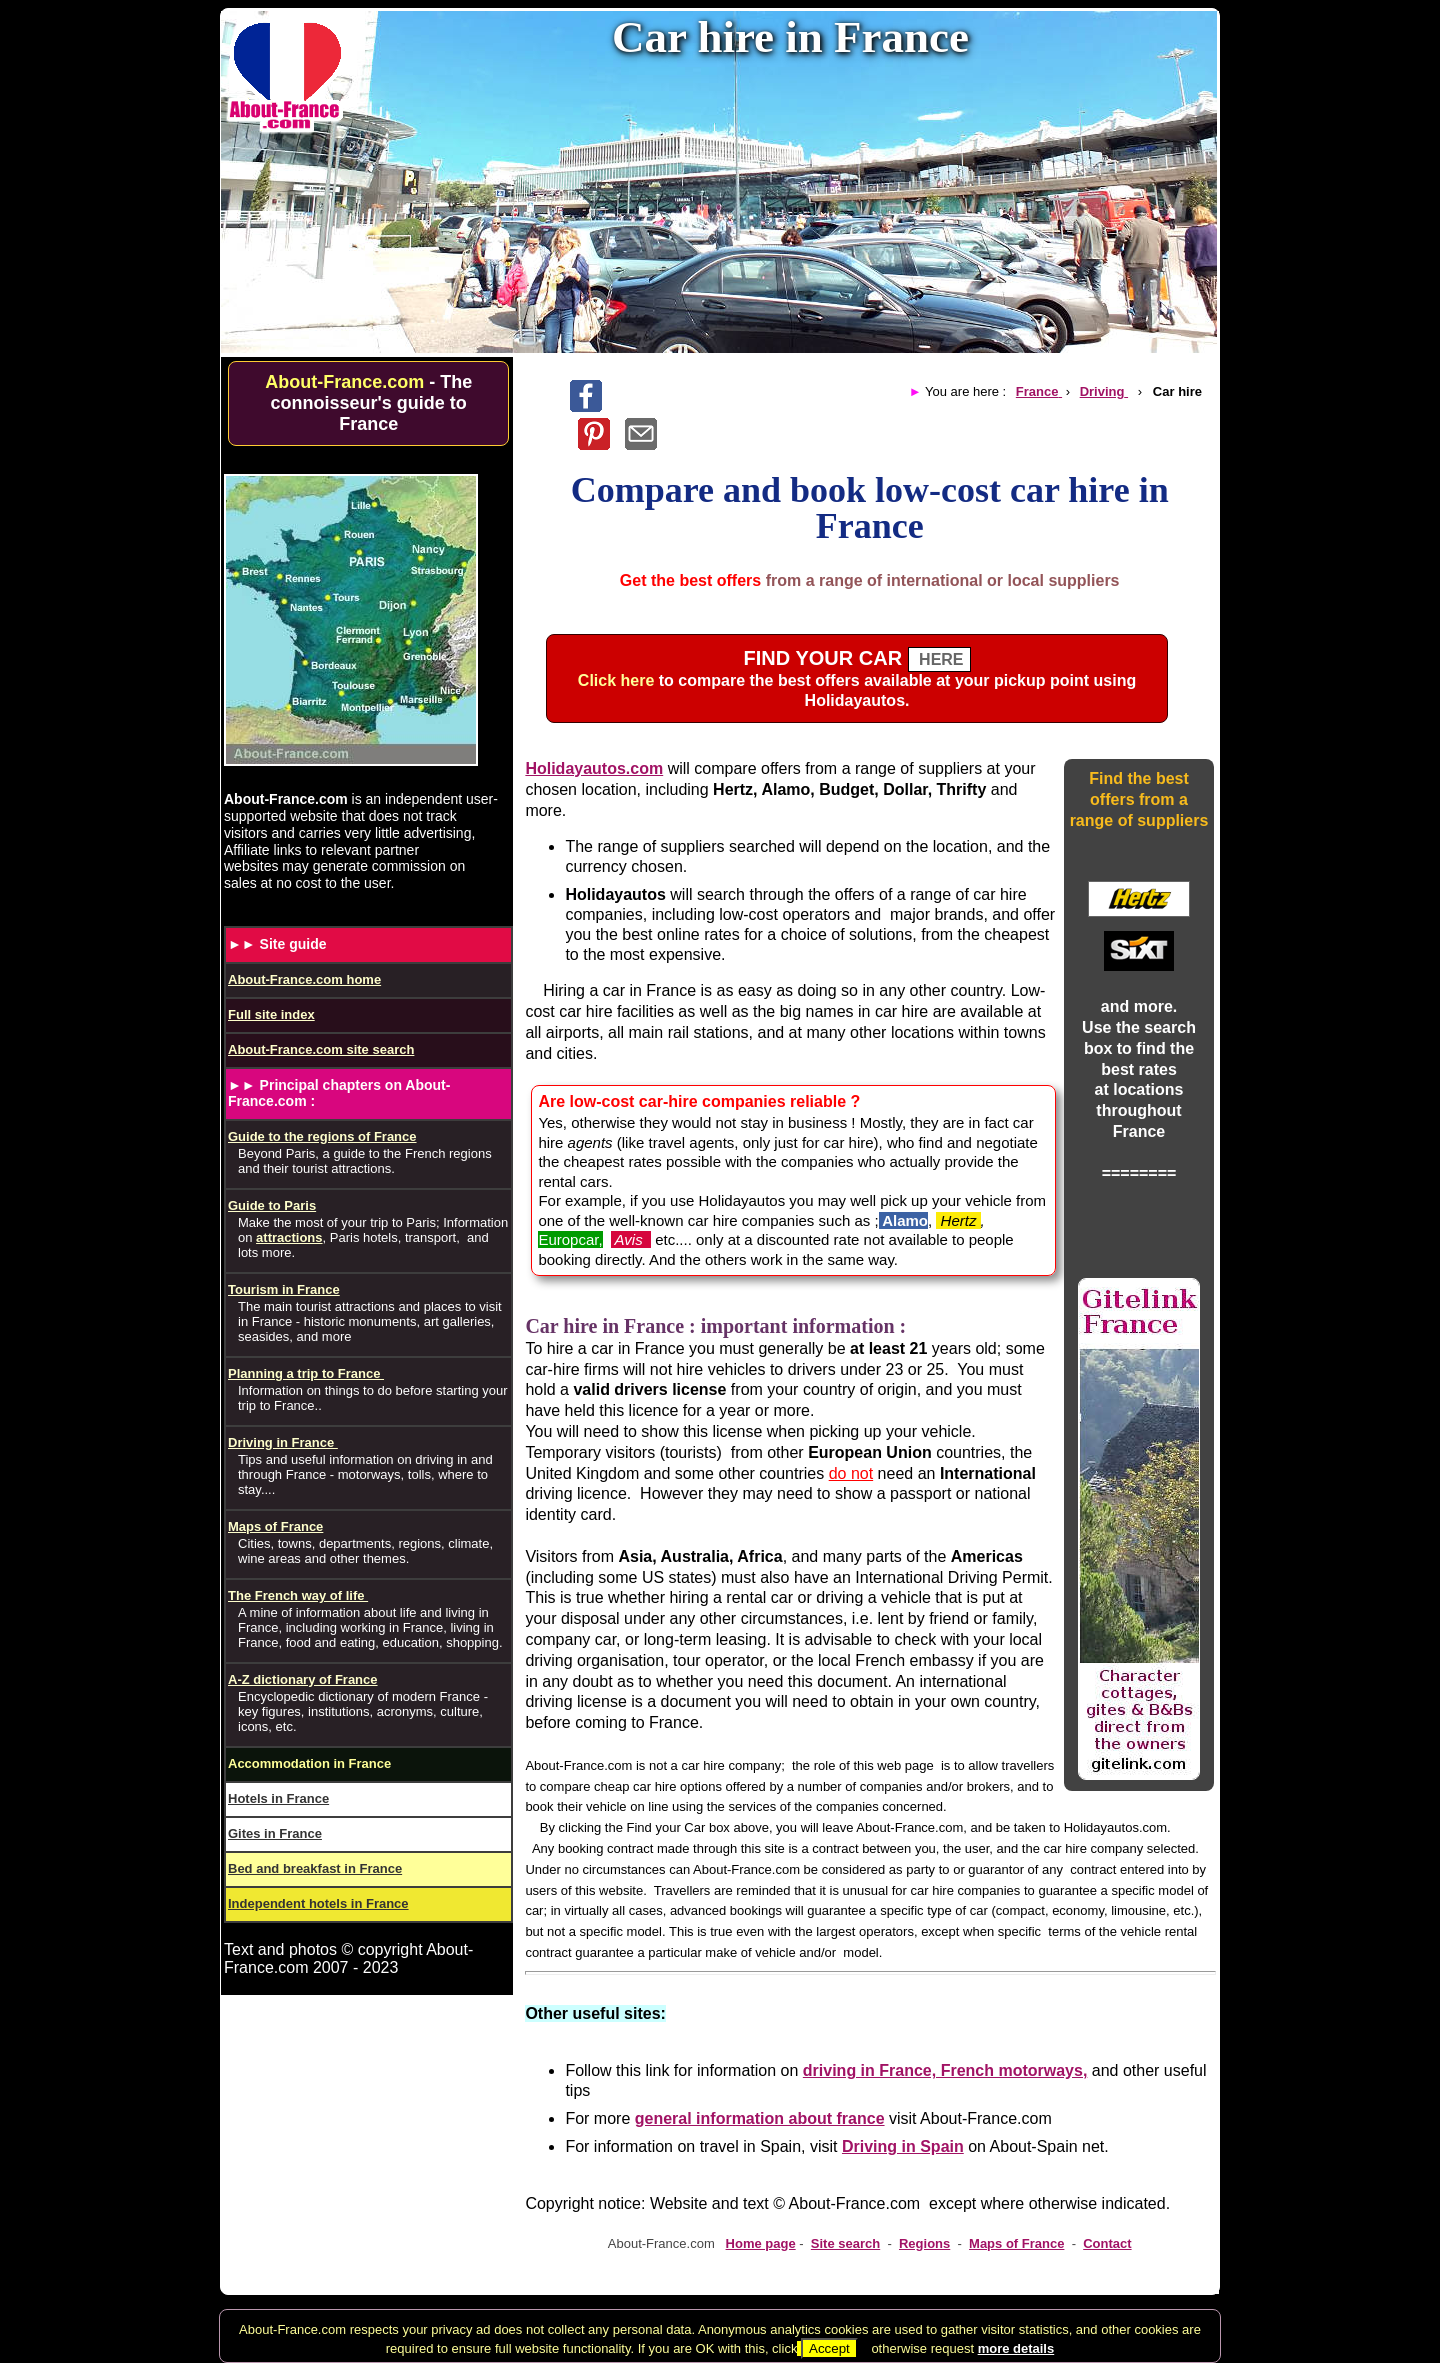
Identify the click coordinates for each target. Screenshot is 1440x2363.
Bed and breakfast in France (315, 1868)
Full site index (271, 1014)
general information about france (760, 2118)
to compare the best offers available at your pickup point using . (857, 680)
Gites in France (275, 1833)
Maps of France (1016, 2243)
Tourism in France (284, 1289)
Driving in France (283, 1442)
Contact (1107, 2243)
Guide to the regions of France (322, 1136)
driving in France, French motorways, (945, 2070)
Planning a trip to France (306, 1373)
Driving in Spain (903, 2146)
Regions (924, 2243)
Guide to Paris (272, 1205)
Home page (761, 2243)
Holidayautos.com (594, 768)
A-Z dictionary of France (303, 1679)
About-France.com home (304, 979)
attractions (289, 1237)
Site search (845, 2243)
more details (1016, 2348)
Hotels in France (278, 1798)
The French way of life (298, 1595)
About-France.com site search (321, 1049)
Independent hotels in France (318, 1903)
